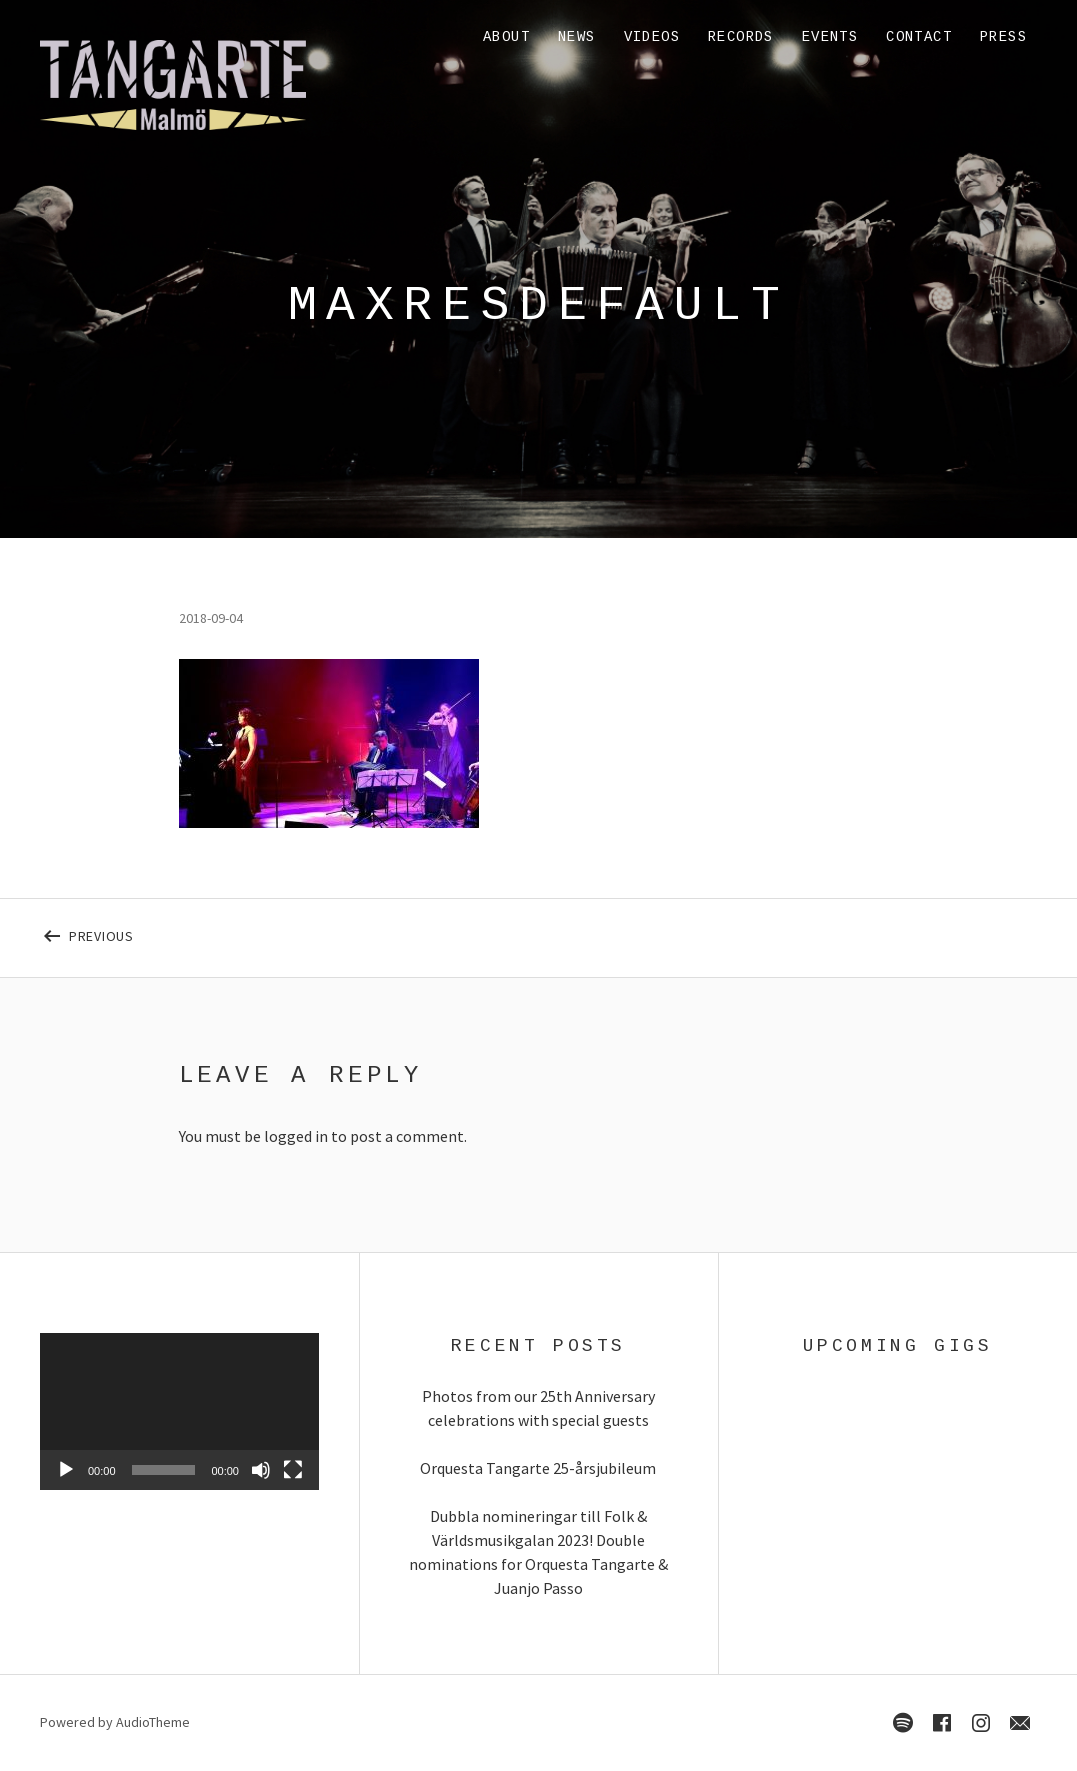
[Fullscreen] (293, 1470)
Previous (280, 932)
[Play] (66, 1470)
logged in (296, 1136)
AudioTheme (153, 1722)
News (577, 37)
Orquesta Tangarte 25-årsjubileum (538, 1468)
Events (830, 37)
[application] (179, 1411)
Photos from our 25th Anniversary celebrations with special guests (538, 1408)
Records (741, 37)
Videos (652, 37)
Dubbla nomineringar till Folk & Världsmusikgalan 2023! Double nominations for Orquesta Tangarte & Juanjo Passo (538, 1552)
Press (1003, 37)
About (506, 37)
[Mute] (261, 1470)
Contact (919, 37)
